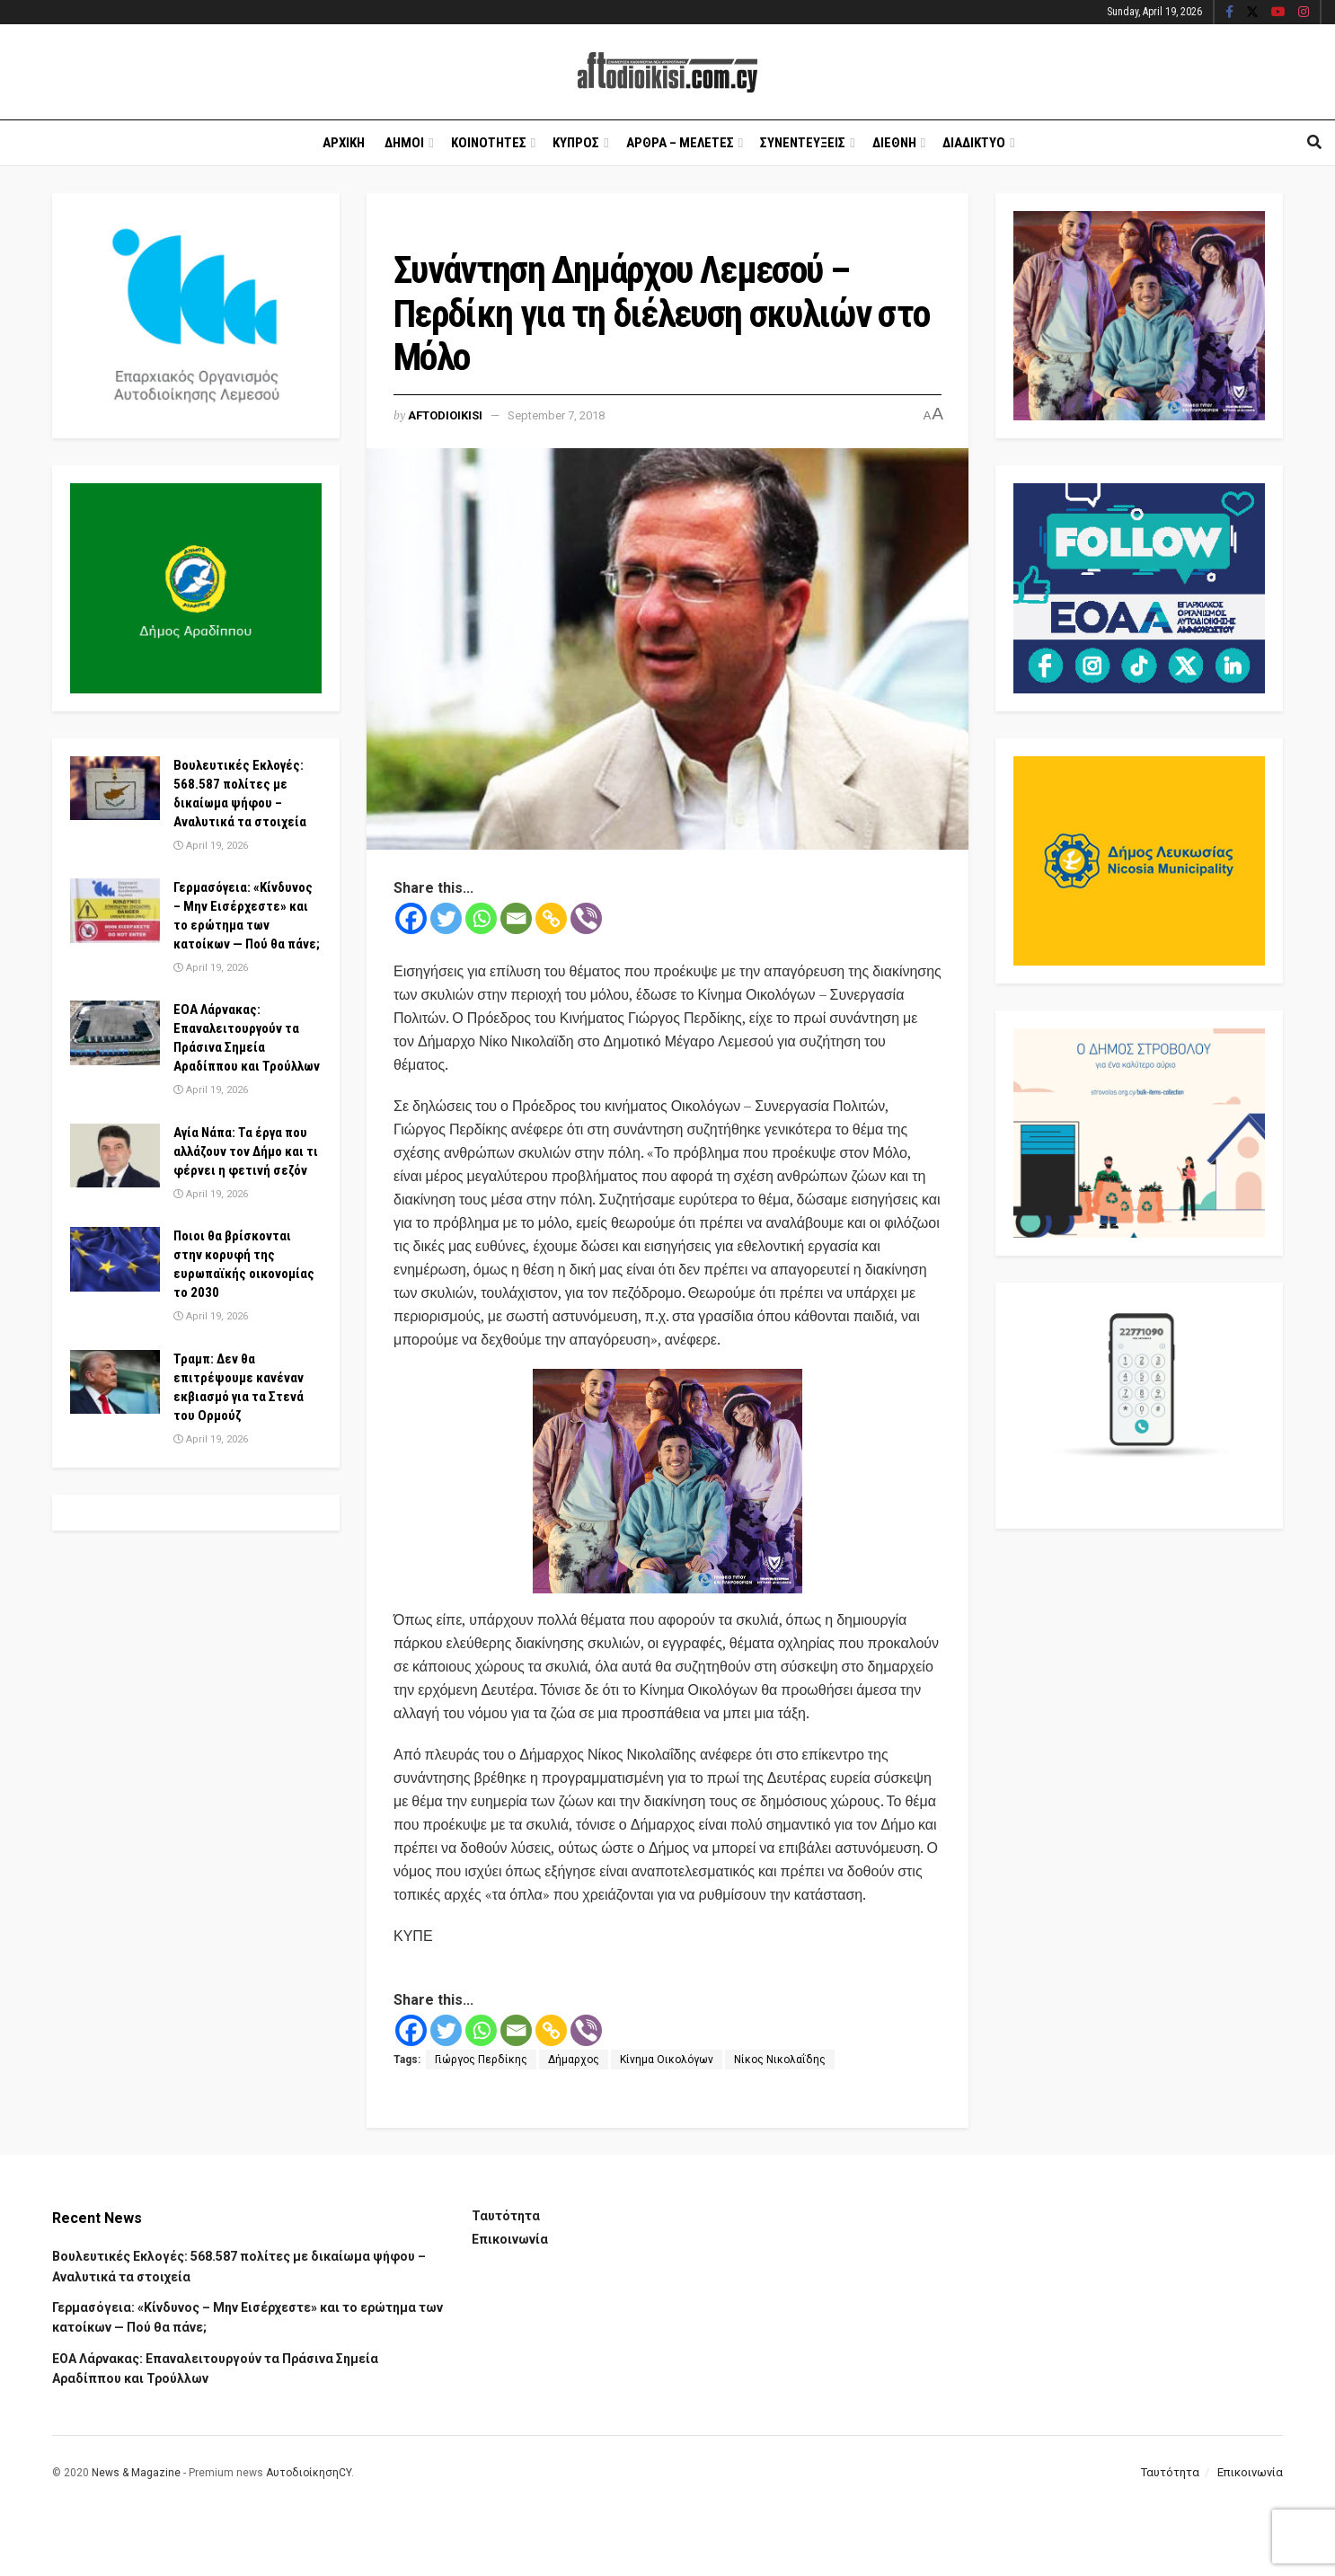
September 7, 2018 (556, 415)
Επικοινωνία (510, 2239)
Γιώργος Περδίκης (481, 2059)
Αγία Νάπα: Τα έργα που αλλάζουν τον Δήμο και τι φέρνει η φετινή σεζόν (245, 1151)
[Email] (516, 918)
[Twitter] (446, 918)
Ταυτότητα (506, 2216)
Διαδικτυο (973, 143)
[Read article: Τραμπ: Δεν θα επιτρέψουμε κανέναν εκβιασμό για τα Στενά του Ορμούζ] (115, 1382)
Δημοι (404, 143)
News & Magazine (136, 2472)
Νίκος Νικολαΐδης (780, 2059)
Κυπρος (576, 143)
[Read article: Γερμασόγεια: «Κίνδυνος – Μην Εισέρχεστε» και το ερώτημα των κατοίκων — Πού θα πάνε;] (115, 910)
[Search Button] (1314, 142)
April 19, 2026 (210, 845)
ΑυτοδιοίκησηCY (308, 2472)
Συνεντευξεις (802, 143)
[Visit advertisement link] (667, 1481)
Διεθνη (894, 143)
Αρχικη (344, 143)
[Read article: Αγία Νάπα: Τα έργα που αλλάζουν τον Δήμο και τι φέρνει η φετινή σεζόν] (115, 1156)
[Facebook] (411, 918)
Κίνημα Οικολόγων (666, 2059)
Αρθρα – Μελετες (680, 143)
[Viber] (586, 918)
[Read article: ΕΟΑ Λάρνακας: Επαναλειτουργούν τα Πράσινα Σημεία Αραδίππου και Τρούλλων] (115, 1033)
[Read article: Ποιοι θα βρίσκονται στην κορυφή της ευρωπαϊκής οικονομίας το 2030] (115, 1259)
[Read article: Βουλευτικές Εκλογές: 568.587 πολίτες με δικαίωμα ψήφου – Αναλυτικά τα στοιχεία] (115, 788)
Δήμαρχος (573, 2059)
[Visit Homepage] (667, 72)
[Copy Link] (551, 918)
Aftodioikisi (445, 415)
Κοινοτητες (488, 143)
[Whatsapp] (481, 918)
